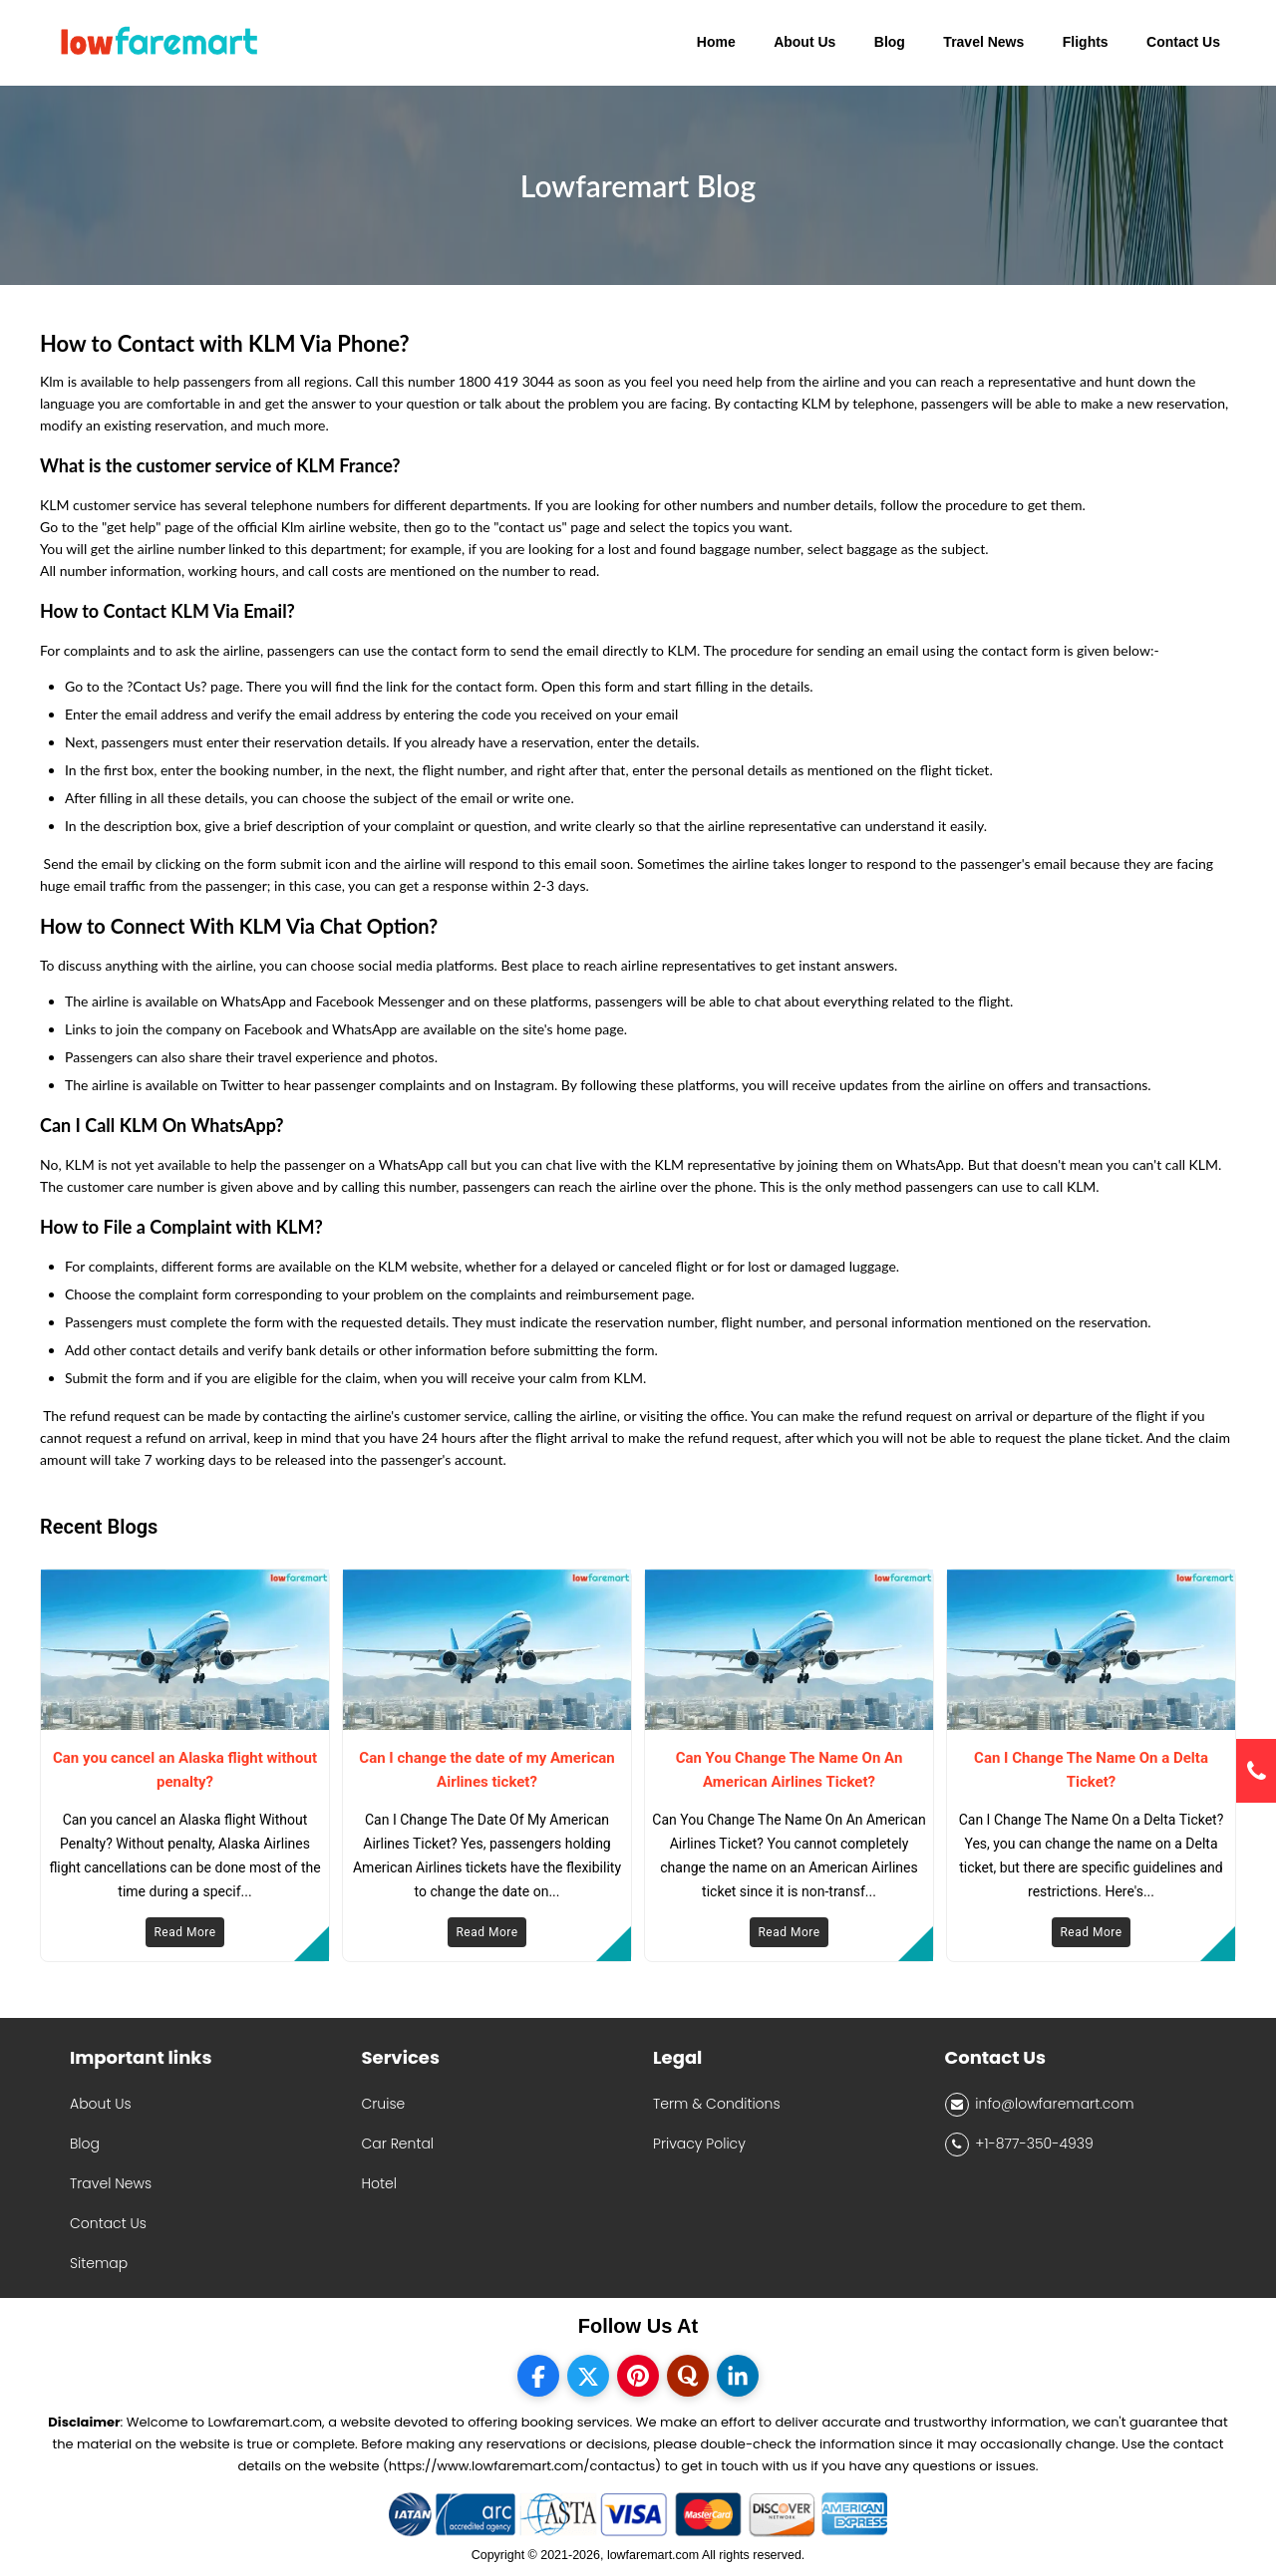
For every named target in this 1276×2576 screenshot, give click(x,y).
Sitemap (99, 2263)
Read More (184, 1932)
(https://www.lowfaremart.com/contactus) (522, 2465)
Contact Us (108, 2223)
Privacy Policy (699, 2143)
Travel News (111, 2183)
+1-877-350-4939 (1019, 2144)
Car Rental (398, 2143)
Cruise (384, 2104)
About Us (101, 2104)
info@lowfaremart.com (1039, 2105)
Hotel (379, 2183)
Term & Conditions (717, 2104)
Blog (85, 2143)
